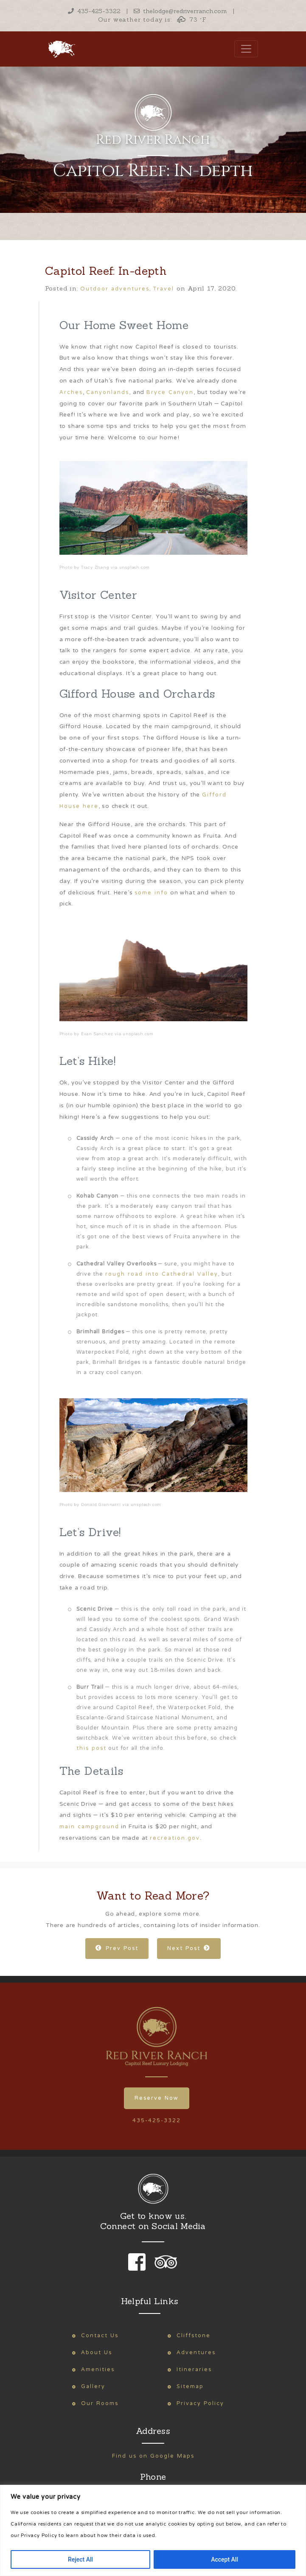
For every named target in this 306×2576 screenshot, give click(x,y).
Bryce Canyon (170, 393)
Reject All (80, 2559)
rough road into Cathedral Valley (161, 1274)
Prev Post (116, 1949)
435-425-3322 (94, 11)
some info (151, 893)
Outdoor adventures (114, 289)
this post (91, 1748)
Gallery (93, 2387)
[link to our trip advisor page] (164, 2268)
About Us (96, 2353)
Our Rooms (99, 2404)
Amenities (98, 2370)
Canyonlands (107, 393)
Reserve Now (157, 2098)
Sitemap (190, 2387)
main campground (89, 1827)
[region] (153, 2530)
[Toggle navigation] (246, 48)
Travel (163, 289)
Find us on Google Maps (153, 2456)
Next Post (189, 1949)
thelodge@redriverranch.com (180, 11)
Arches (71, 393)
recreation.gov (175, 1838)
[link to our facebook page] (139, 2268)
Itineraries (194, 2370)
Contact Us (99, 2336)
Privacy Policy (200, 2404)
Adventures (196, 2353)
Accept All (224, 2559)
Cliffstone (194, 2336)
